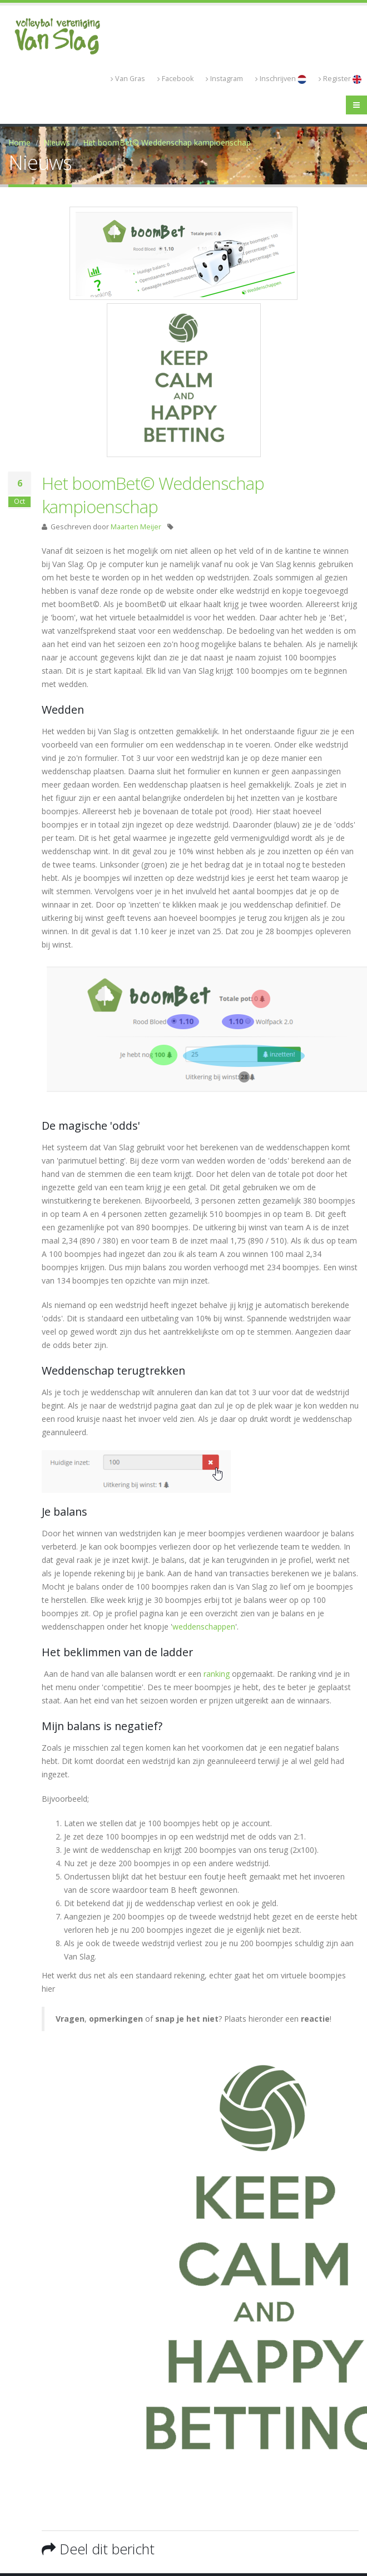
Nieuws (56, 142)
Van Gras (128, 78)
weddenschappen (203, 1626)
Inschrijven (280, 79)
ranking (218, 1673)
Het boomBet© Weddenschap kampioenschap (167, 142)
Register (340, 79)
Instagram (224, 78)
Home (19, 142)
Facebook (175, 78)
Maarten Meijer (136, 527)
